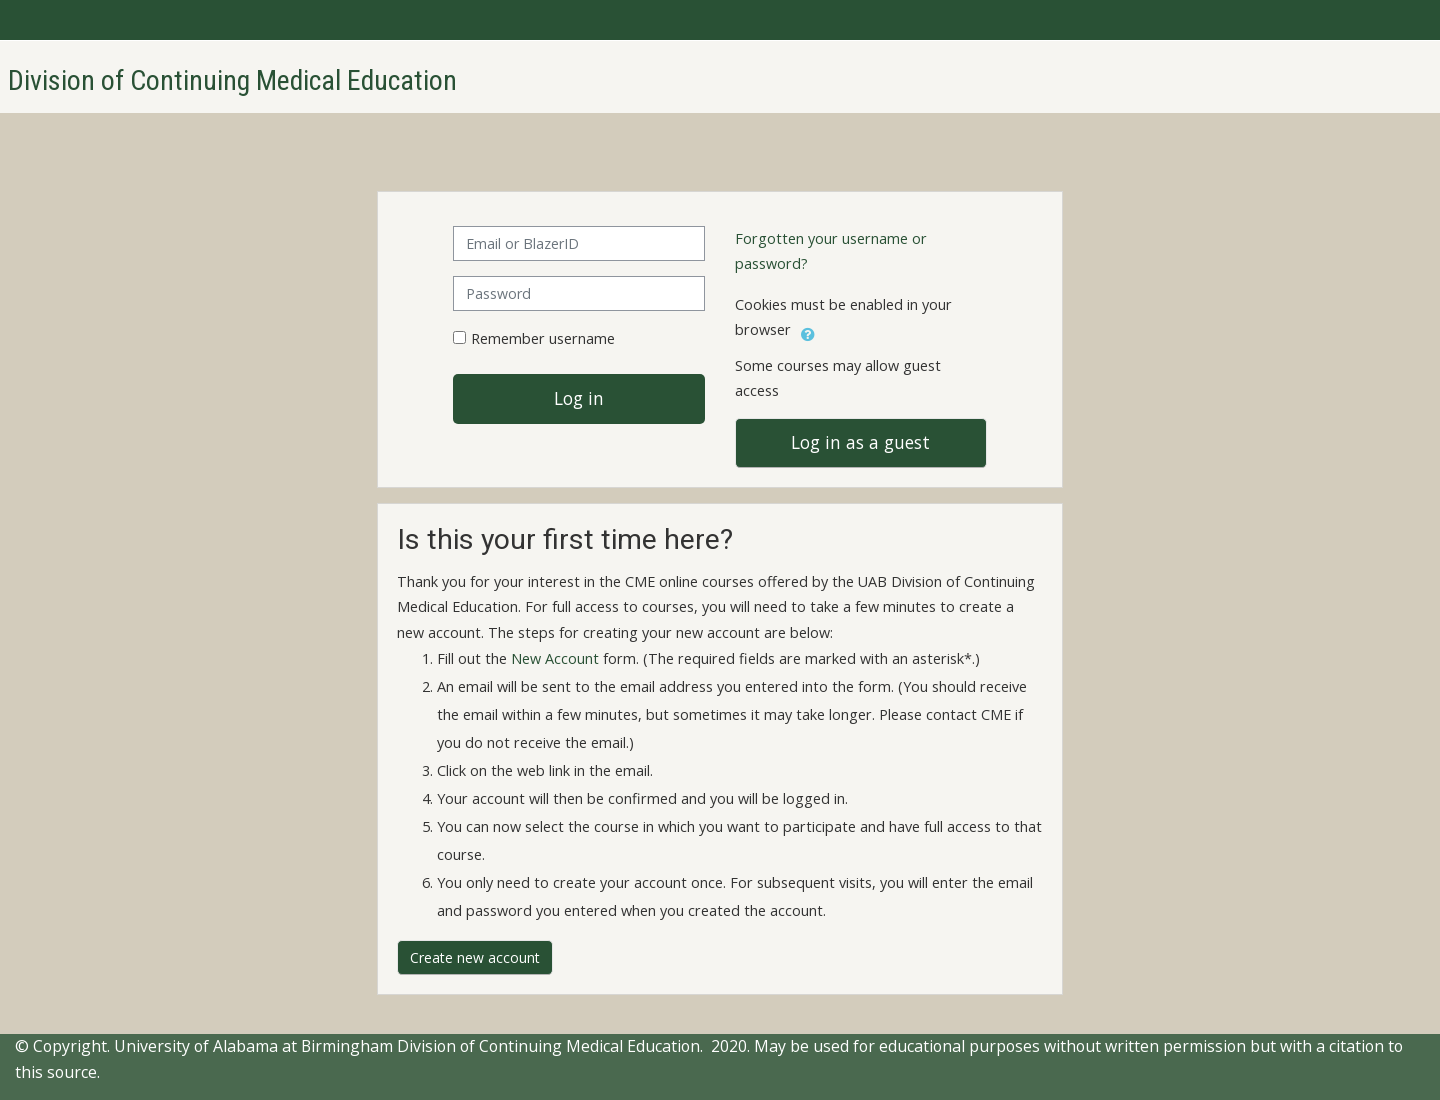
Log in (579, 398)
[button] (808, 331)
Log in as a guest (860, 442)
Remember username (543, 338)
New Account (555, 658)
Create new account (475, 957)
